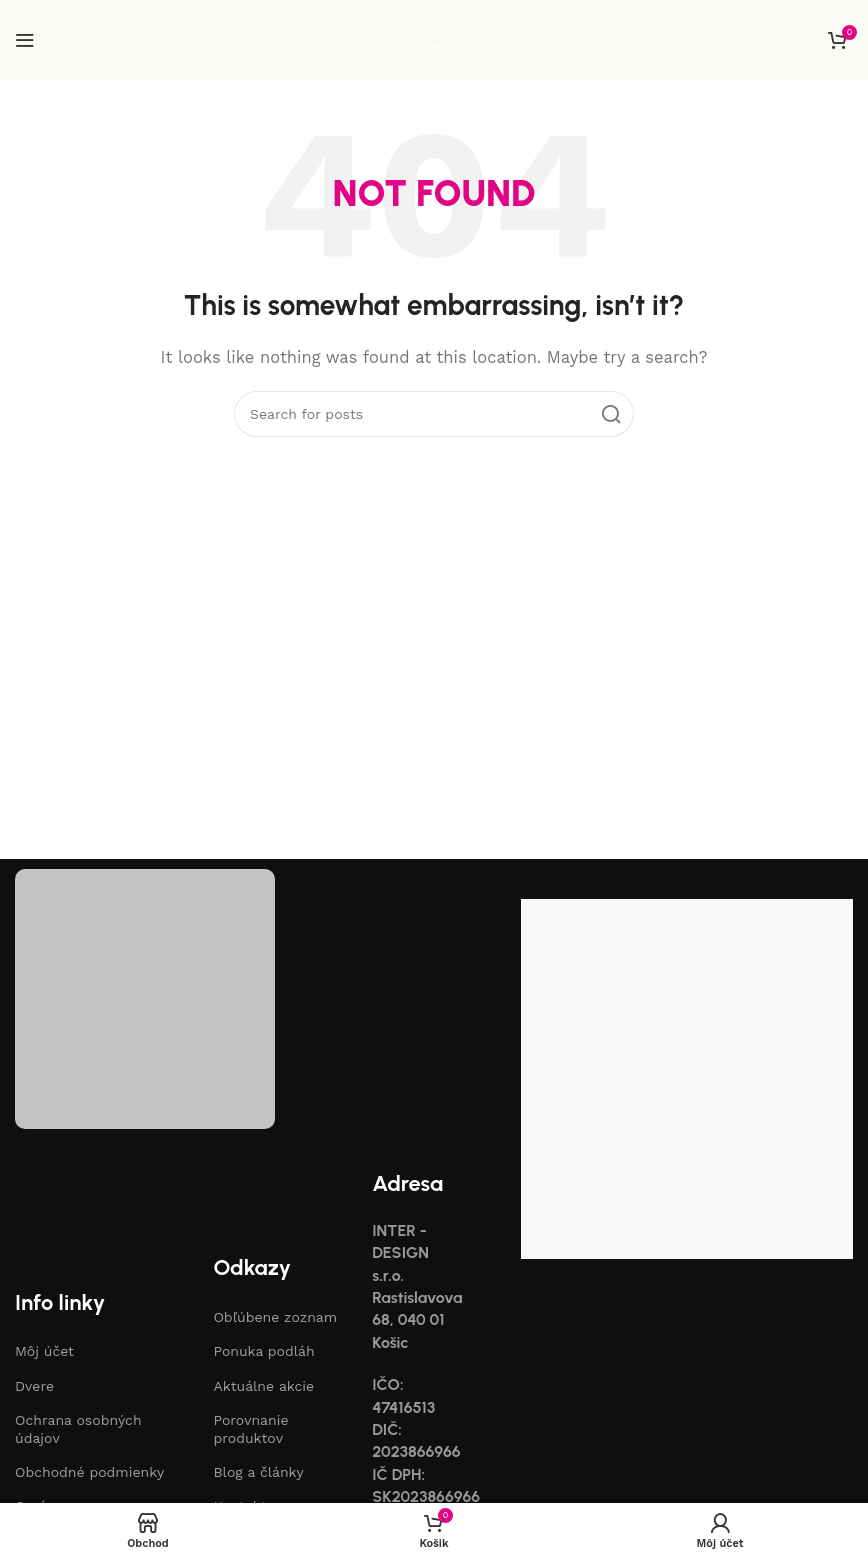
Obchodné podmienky (89, 1472)
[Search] (434, 414)
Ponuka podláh (263, 1351)
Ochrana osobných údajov (78, 1429)
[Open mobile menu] (25, 40)
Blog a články (258, 1472)
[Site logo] (434, 40)
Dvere (34, 1386)
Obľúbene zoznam (275, 1317)
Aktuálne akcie (263, 1386)
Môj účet (44, 1351)
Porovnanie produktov (250, 1429)
